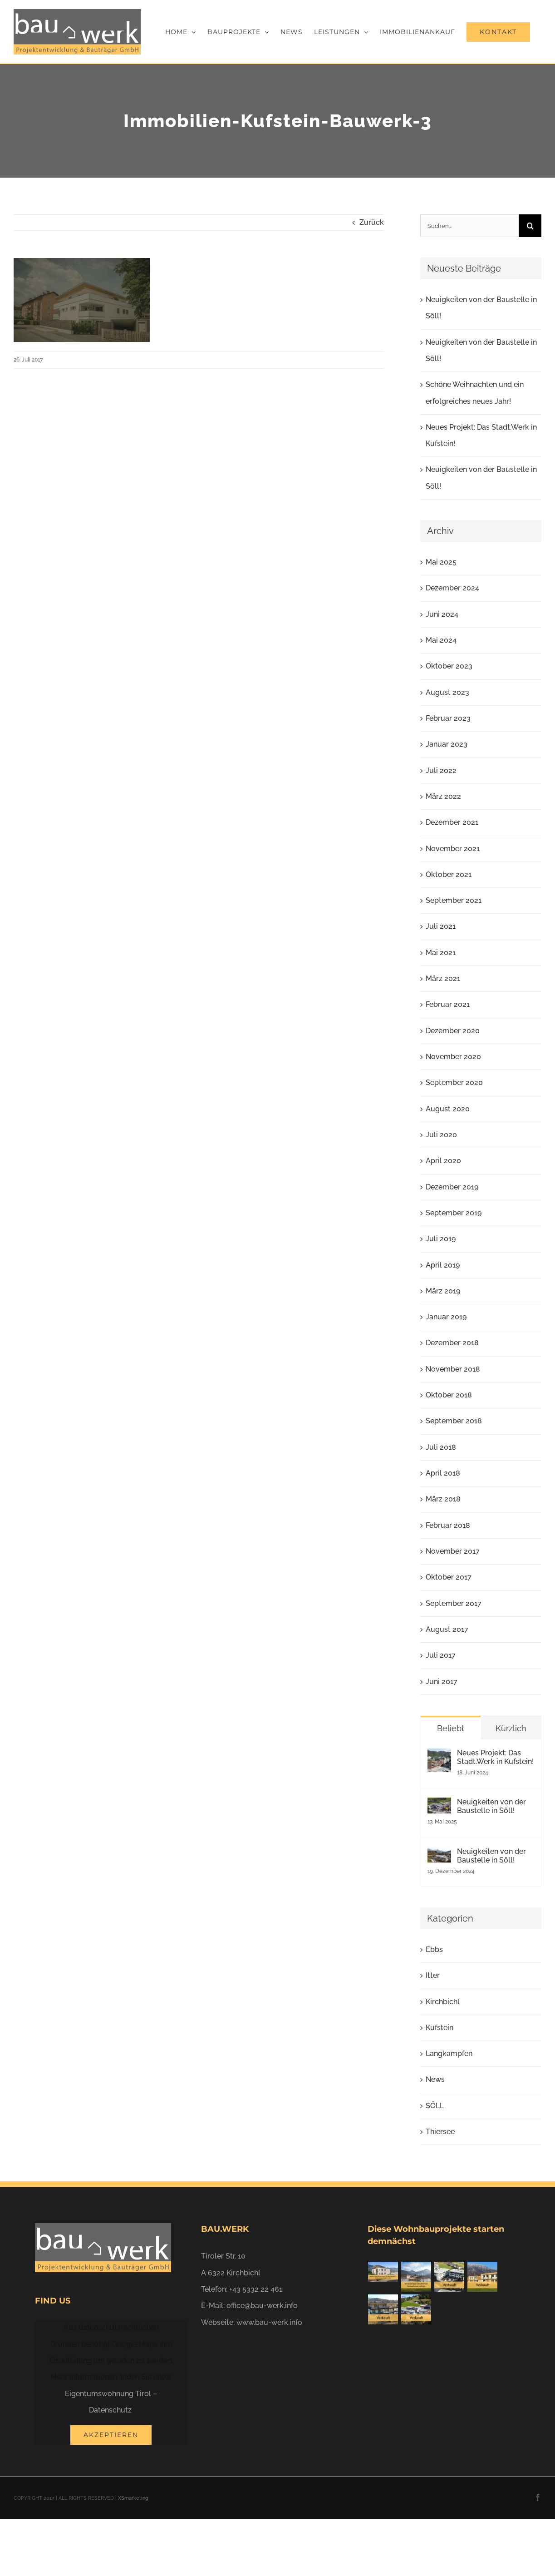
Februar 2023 (448, 718)
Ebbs (434, 1949)
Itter (433, 1975)
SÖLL (435, 2105)
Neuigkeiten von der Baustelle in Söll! (491, 1806)
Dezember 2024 (452, 588)
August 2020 (448, 1109)
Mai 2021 (441, 952)
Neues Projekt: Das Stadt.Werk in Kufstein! (495, 1757)
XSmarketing (133, 2498)
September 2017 (453, 1603)
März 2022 (443, 796)
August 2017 (447, 1629)
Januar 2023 (446, 744)
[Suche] (530, 225)
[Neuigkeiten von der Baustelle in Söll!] (439, 1805)
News (435, 2079)
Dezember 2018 (452, 1342)
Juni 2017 (441, 1681)
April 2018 (443, 1473)
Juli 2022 (441, 770)
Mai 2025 (441, 562)
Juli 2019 (441, 1238)
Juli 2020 (441, 1134)
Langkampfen (449, 2053)
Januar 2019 (446, 1317)
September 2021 (453, 900)
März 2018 (443, 1499)
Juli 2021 (441, 926)
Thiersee (440, 2131)
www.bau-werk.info (269, 2322)
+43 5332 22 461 (255, 2289)
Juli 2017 (441, 1655)
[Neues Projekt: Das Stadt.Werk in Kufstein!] (439, 1756)
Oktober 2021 (449, 874)
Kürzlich (511, 1728)
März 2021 (443, 978)
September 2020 (454, 1082)
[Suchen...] (469, 225)
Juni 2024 (442, 614)
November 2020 (453, 1056)
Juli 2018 (441, 1447)
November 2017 (453, 1551)
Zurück (371, 222)
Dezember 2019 (452, 1187)
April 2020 (443, 1160)
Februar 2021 (448, 1004)
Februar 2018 (448, 1525)
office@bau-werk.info (262, 2305)
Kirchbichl (443, 2001)
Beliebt (450, 1728)
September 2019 (453, 1213)
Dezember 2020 (453, 1030)
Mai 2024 (441, 640)
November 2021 (453, 848)
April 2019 (443, 1265)
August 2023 (447, 692)
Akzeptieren (110, 2435)
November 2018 (453, 1369)
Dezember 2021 (452, 822)
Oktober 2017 (449, 1577)
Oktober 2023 (449, 666)
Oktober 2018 (449, 1395)
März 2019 (443, 1291)
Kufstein (439, 2027)
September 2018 (454, 1421)
